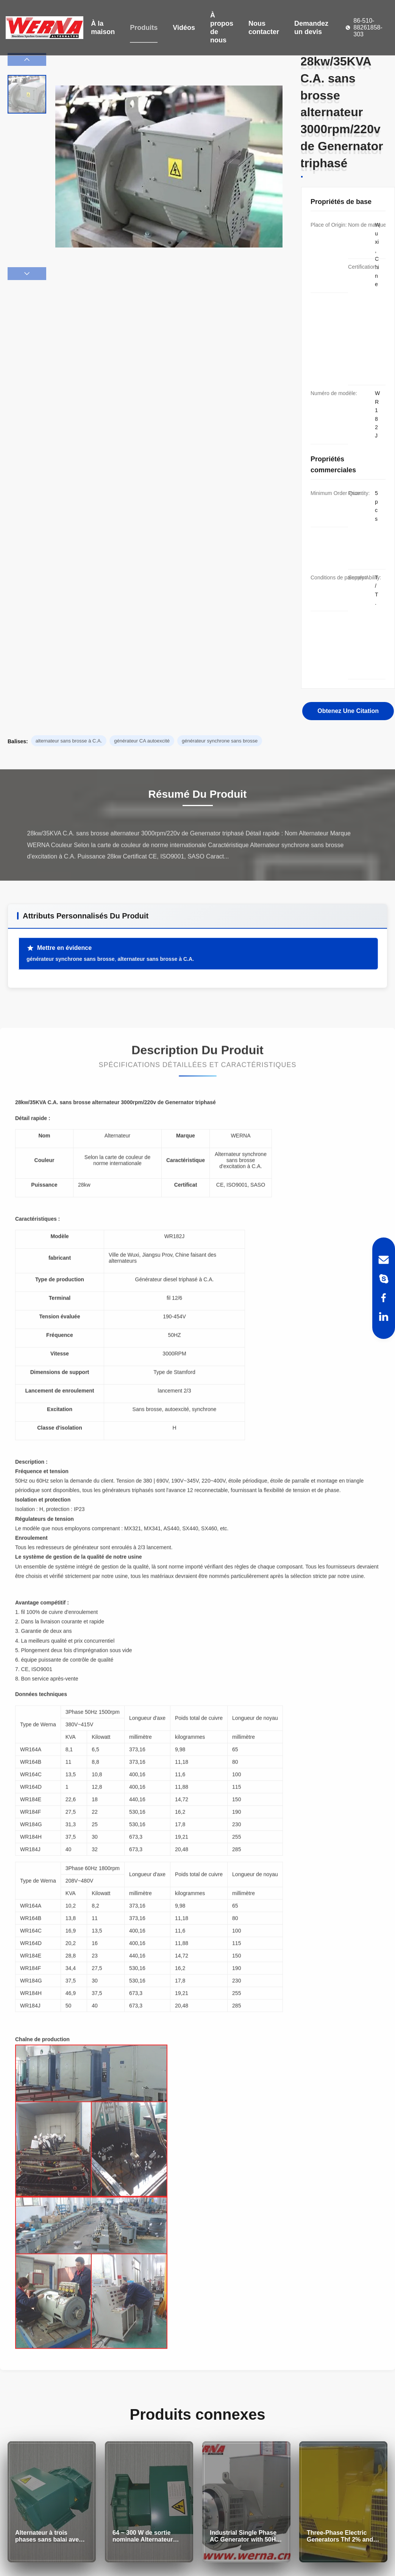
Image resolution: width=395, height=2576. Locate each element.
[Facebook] (383, 1297)
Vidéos (184, 27)
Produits (144, 27)
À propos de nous (221, 27)
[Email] (383, 1259)
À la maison (103, 28)
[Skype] (383, 1278)
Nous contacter (263, 28)
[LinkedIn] (383, 1316)
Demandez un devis (311, 28)
